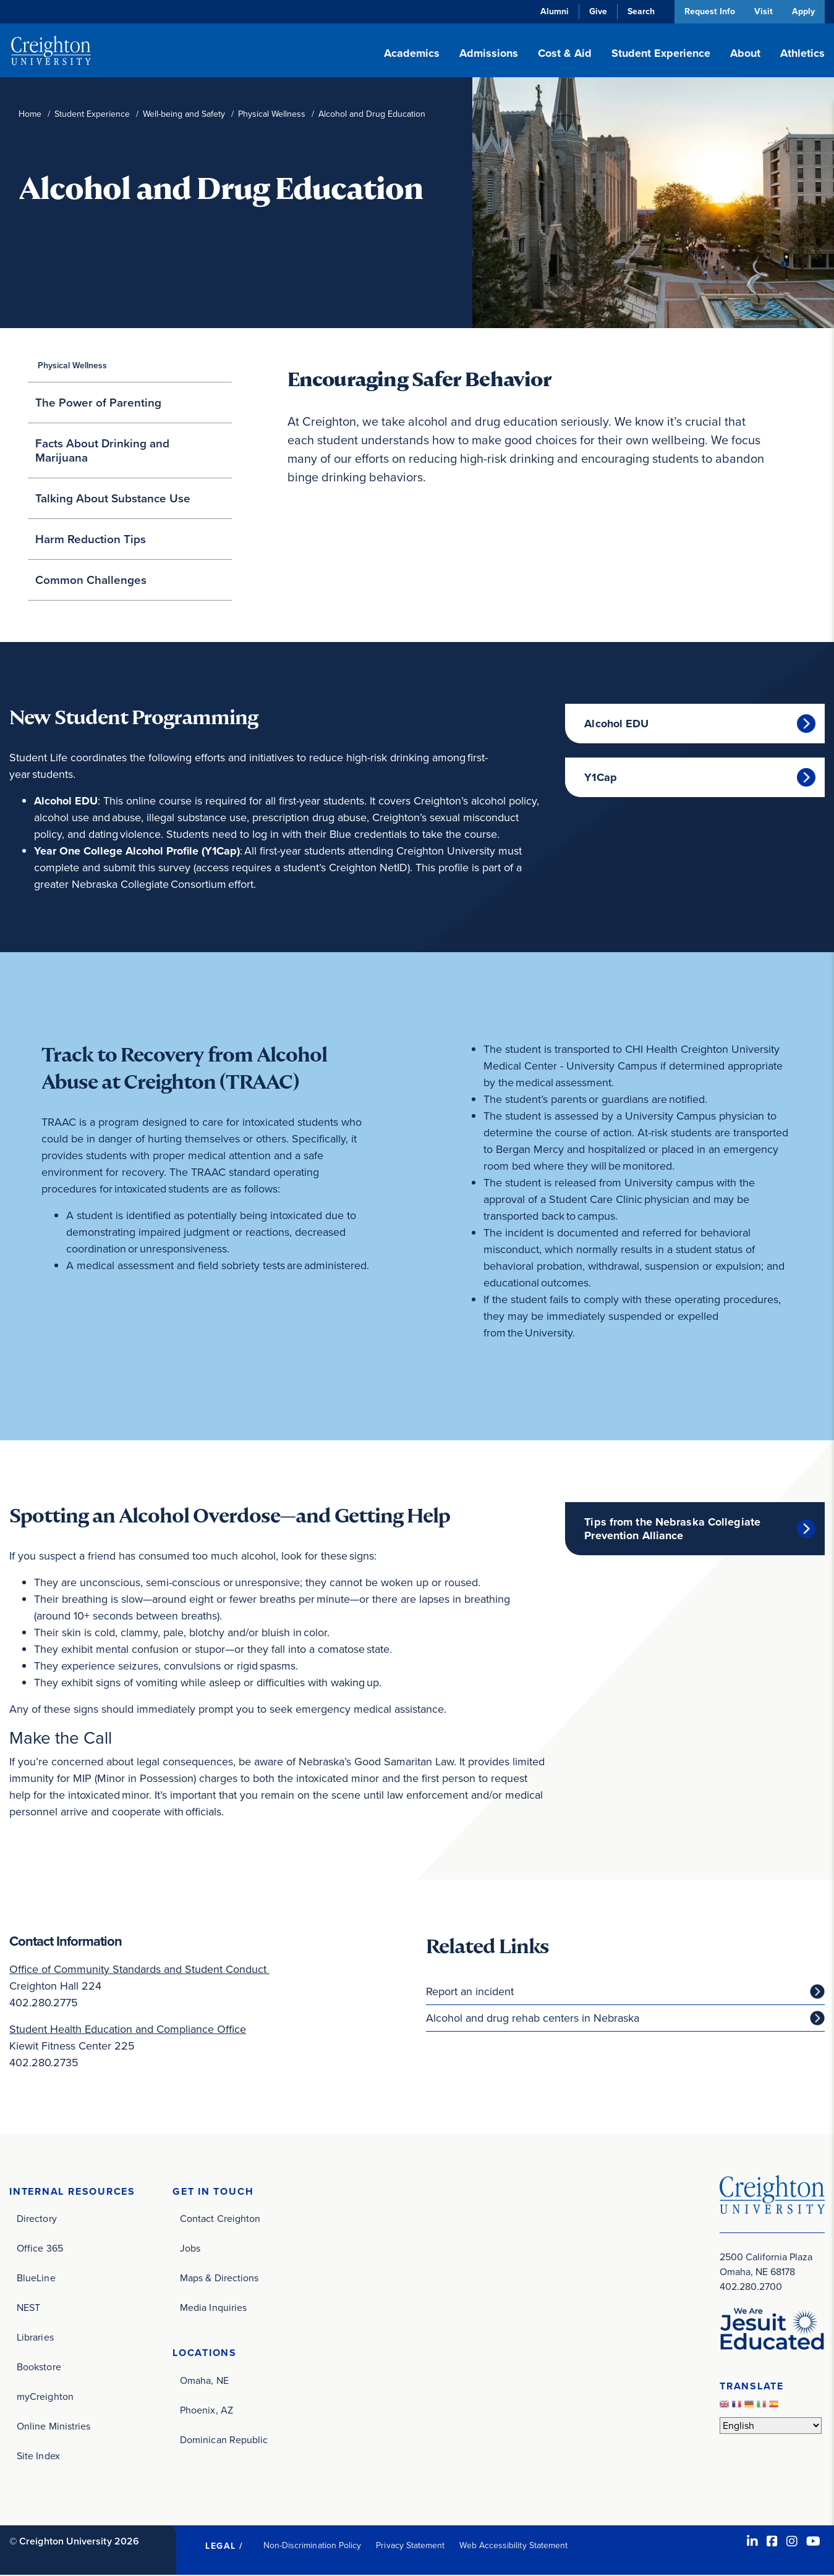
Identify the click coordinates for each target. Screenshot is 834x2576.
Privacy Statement (410, 2546)
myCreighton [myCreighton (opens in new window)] (45, 2397)
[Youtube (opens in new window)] (813, 2542)
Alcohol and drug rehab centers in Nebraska (532, 2018)
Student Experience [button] (660, 53)
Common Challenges (91, 580)
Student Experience (92, 114)
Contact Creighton (220, 2219)
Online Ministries (53, 2427)
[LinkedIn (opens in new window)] (752, 2542)
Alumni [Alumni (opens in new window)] (552, 11)
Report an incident (470, 1991)
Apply (803, 11)
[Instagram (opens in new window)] (792, 2542)
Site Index (38, 2456)
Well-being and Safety (184, 114)
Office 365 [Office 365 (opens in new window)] (40, 2249)
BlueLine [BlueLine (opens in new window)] (36, 2278)
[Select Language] (771, 2425)
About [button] (745, 53)
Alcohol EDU (616, 724)
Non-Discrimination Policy (312, 2546)
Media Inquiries (213, 2308)
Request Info (707, 11)
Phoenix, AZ (206, 2411)
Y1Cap (600, 777)
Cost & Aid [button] (565, 53)
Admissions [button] (488, 53)
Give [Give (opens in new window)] (596, 11)
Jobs (190, 2249)
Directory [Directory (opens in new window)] (37, 2219)
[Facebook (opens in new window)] (772, 2542)
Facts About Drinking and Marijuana (102, 450)
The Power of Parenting (98, 403)
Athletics (802, 53)
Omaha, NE (204, 2381)
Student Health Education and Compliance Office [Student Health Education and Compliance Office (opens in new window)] (127, 2029)
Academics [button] (412, 53)
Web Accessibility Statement (513, 2546)
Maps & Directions (219, 2278)
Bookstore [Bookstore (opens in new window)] (39, 2367)
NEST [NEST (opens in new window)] (28, 2308)
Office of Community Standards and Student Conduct (139, 1969)
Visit (762, 11)
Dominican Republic (224, 2440)
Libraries (35, 2338)
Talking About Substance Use (112, 498)
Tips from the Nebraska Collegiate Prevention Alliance (672, 1528)
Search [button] (638, 11)
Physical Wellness (271, 114)
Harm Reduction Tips (90, 539)
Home (30, 114)
